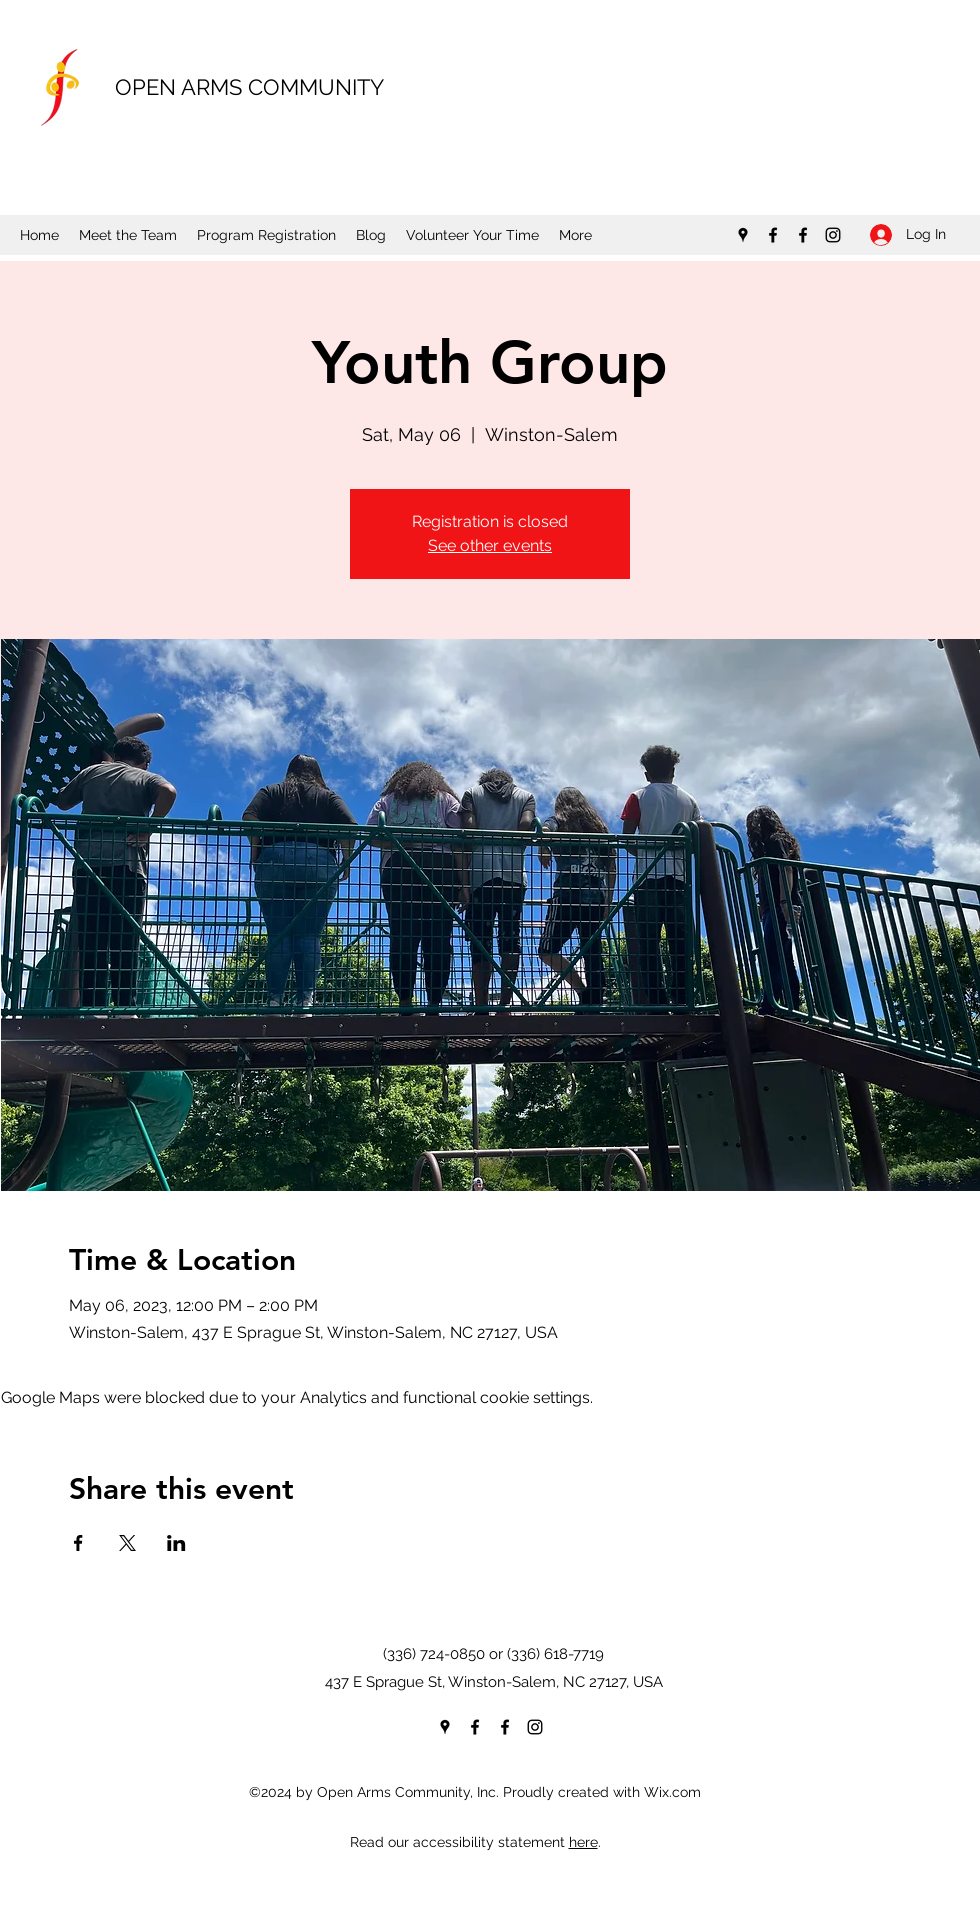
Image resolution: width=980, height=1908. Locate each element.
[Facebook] (773, 235)
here (583, 1842)
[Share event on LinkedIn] (176, 1543)
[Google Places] (743, 235)
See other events (490, 545)
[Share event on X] (127, 1543)
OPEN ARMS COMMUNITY (249, 87)
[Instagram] (833, 235)
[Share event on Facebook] (78, 1543)
